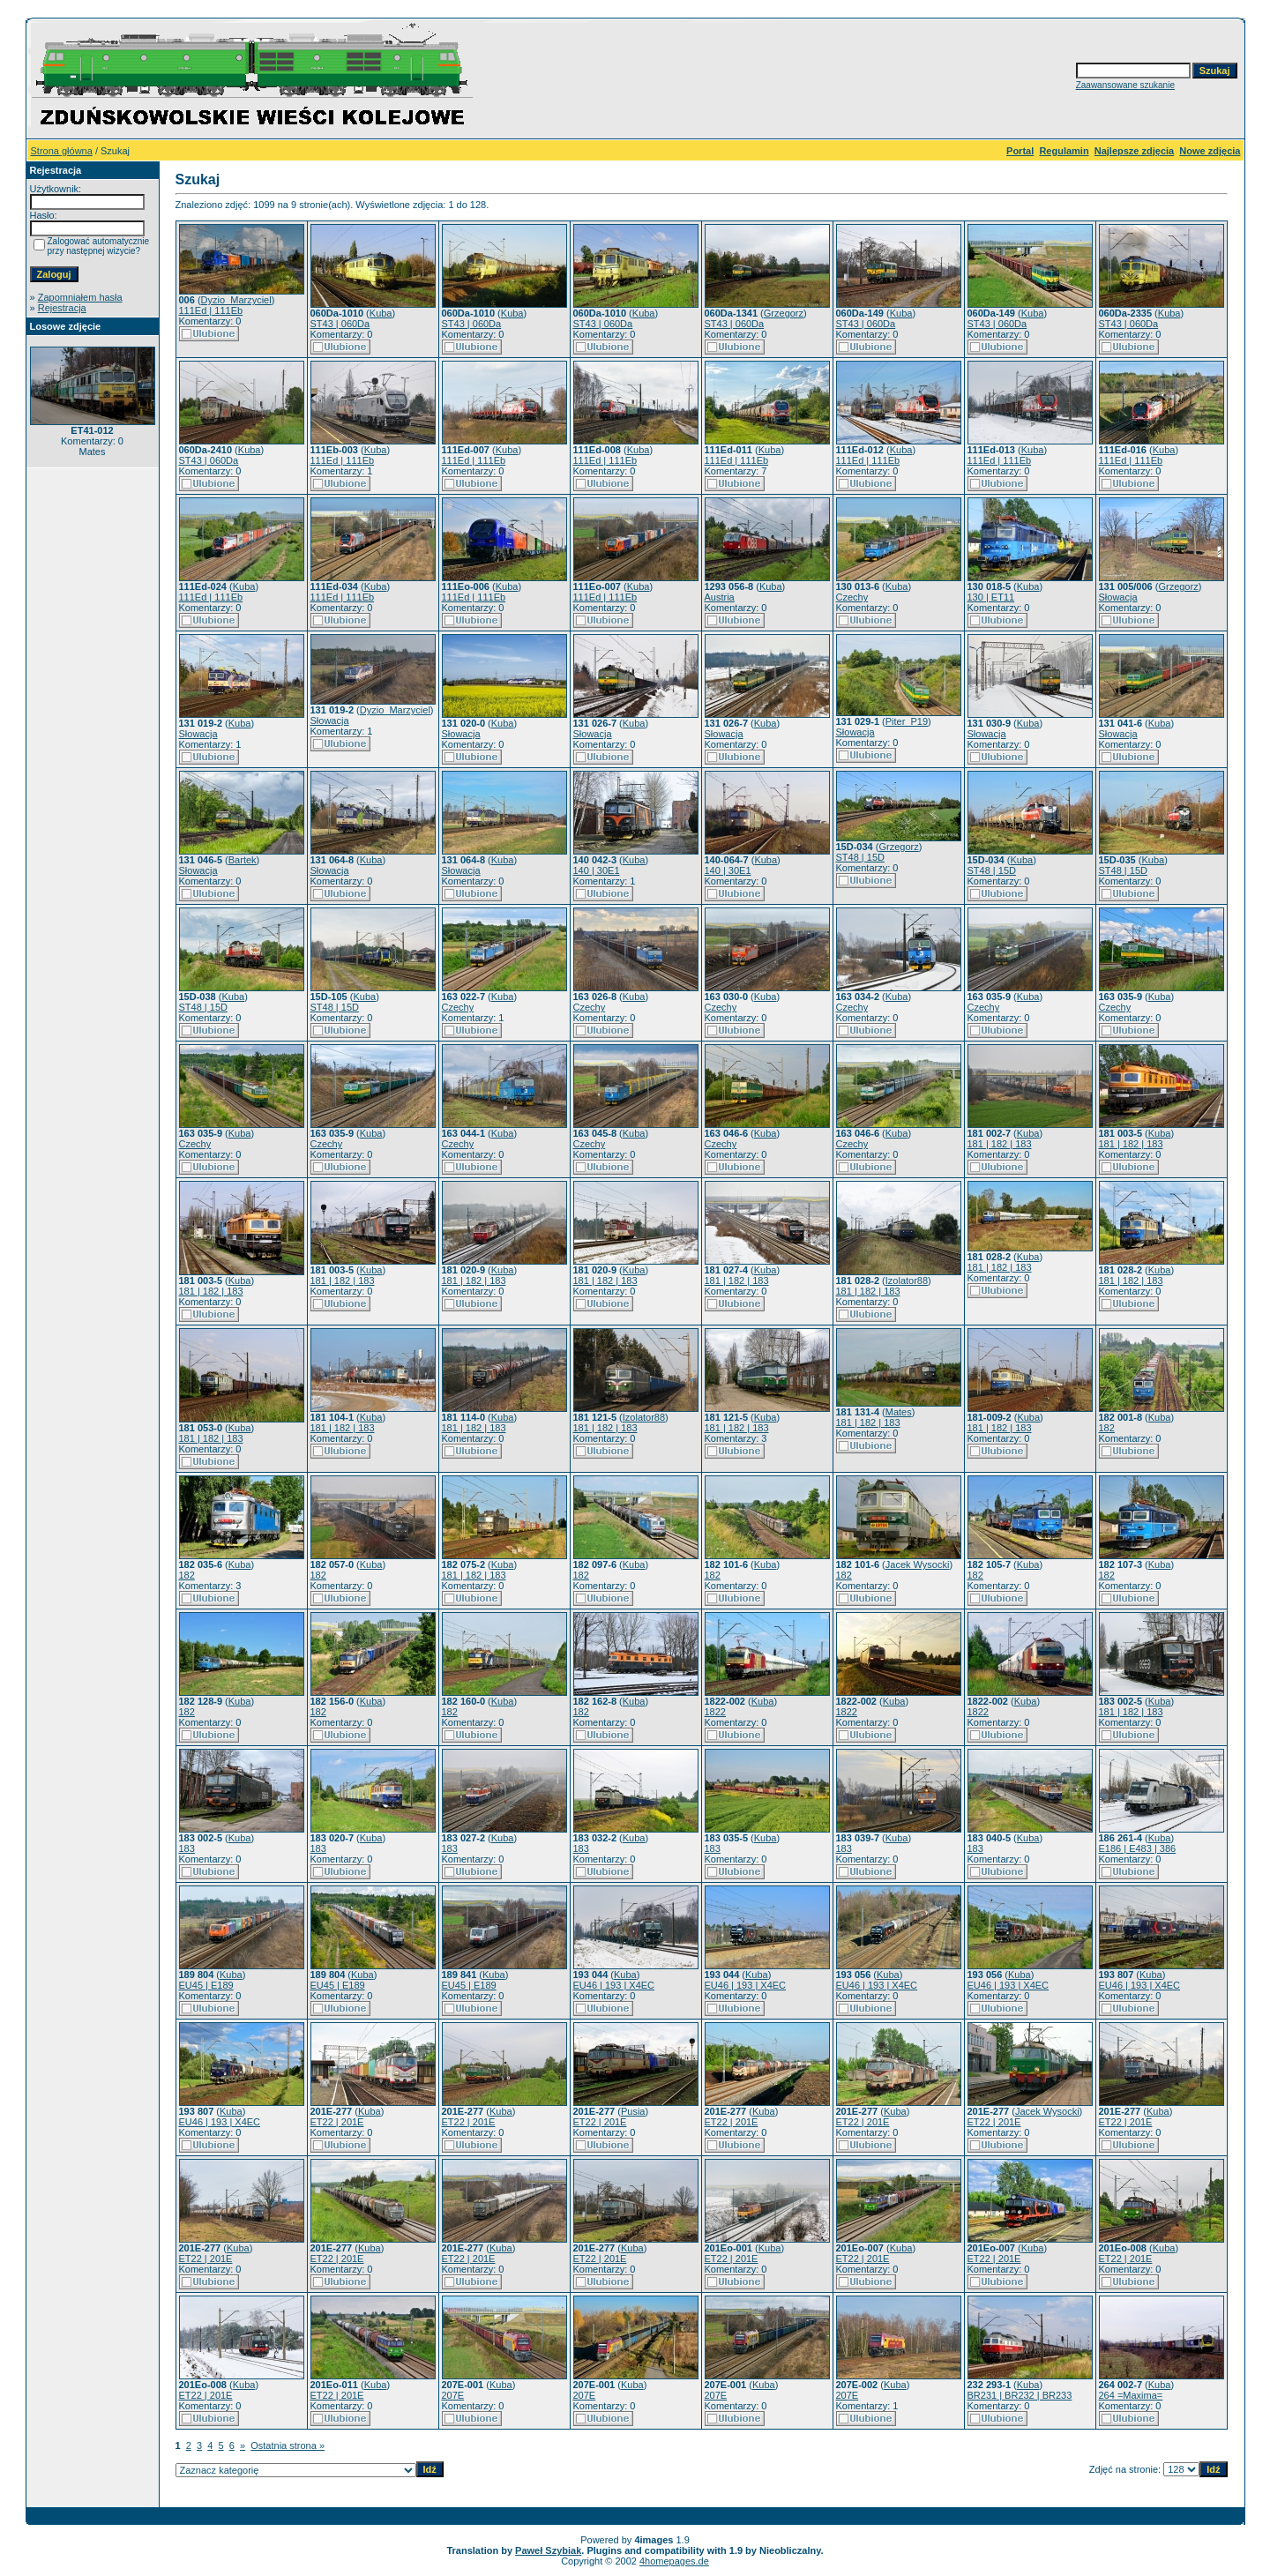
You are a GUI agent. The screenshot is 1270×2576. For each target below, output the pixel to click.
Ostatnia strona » (287, 2445)
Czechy (852, 597)
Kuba (381, 313)
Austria (720, 597)
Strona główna (62, 151)
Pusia (633, 2111)
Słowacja (1118, 597)
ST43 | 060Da (340, 323)
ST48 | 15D (860, 857)
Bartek (242, 860)
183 (187, 1848)
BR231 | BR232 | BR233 (1019, 2395)
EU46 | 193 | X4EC (614, 1985)
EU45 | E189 (206, 1985)
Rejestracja (62, 307)
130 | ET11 (991, 597)
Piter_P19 (906, 721)
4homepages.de (674, 2561)
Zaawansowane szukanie (1125, 85)
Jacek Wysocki (917, 1564)
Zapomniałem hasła (80, 297)
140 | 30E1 (596, 870)
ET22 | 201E (337, 2122)
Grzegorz (783, 313)
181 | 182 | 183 (999, 1144)
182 (1107, 1427)
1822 (715, 1711)
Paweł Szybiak (548, 2550)
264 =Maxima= (1131, 2395)
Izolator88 (906, 1280)
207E (453, 2395)
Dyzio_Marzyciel (236, 300)
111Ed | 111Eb (211, 310)
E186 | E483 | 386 (1138, 1848)
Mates (898, 1412)
